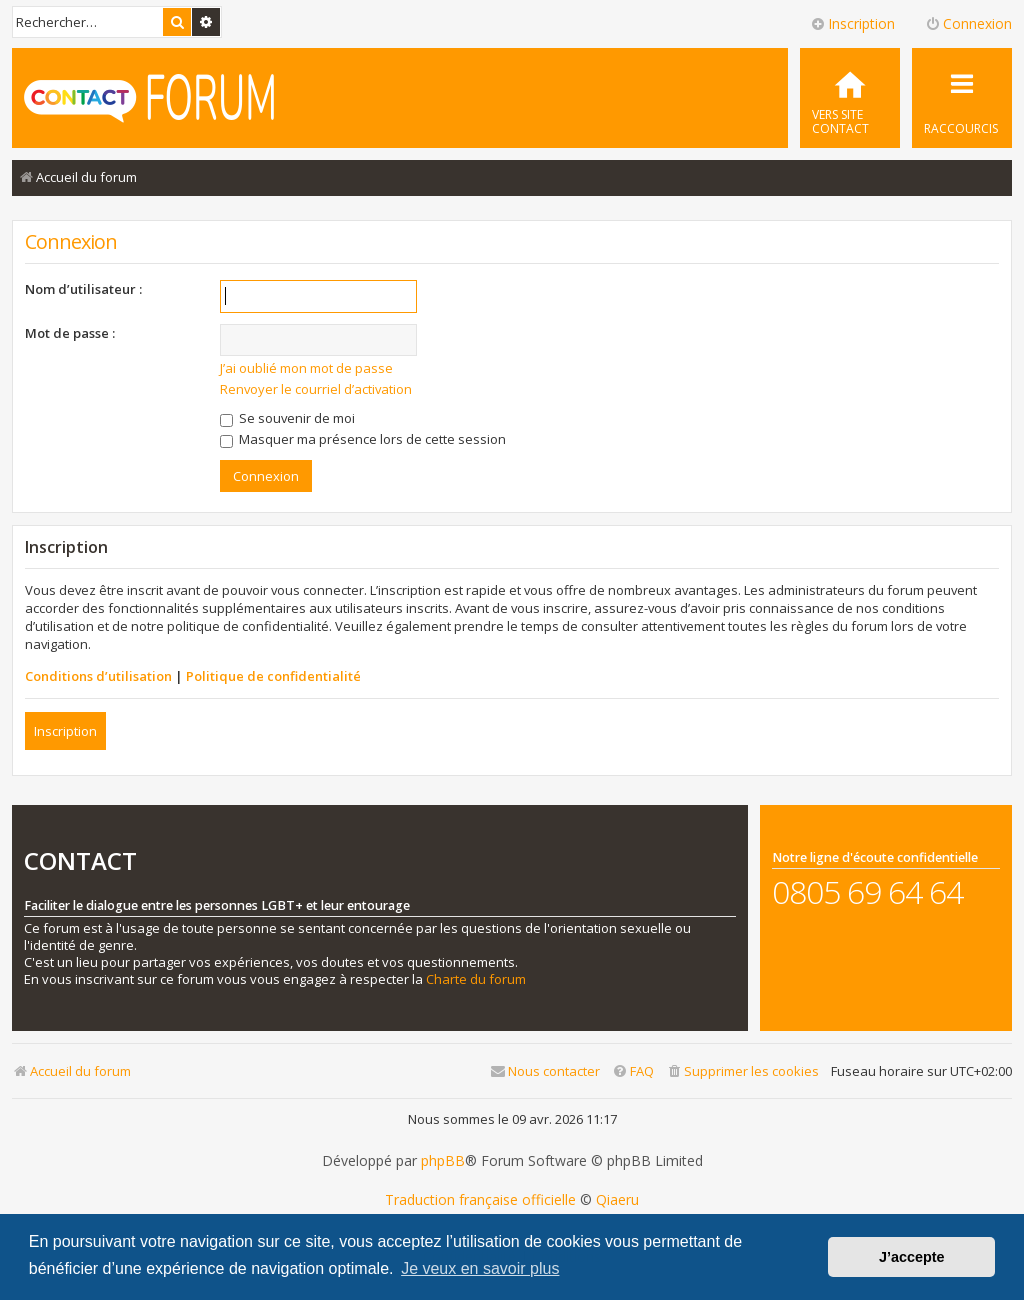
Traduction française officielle (480, 1200)
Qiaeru (617, 1200)
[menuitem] (850, 98)
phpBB (443, 1161)
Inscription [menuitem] (852, 23)
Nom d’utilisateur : (83, 289)
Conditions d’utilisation (98, 676)
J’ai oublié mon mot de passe (306, 368)
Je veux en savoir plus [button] (480, 1268)
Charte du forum (476, 979)
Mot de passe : (70, 333)
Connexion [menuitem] (968, 23)
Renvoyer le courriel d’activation (316, 389)
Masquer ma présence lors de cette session (363, 439)
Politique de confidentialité (273, 676)
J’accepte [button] (912, 1257)
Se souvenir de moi (287, 418)
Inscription (65, 731)
